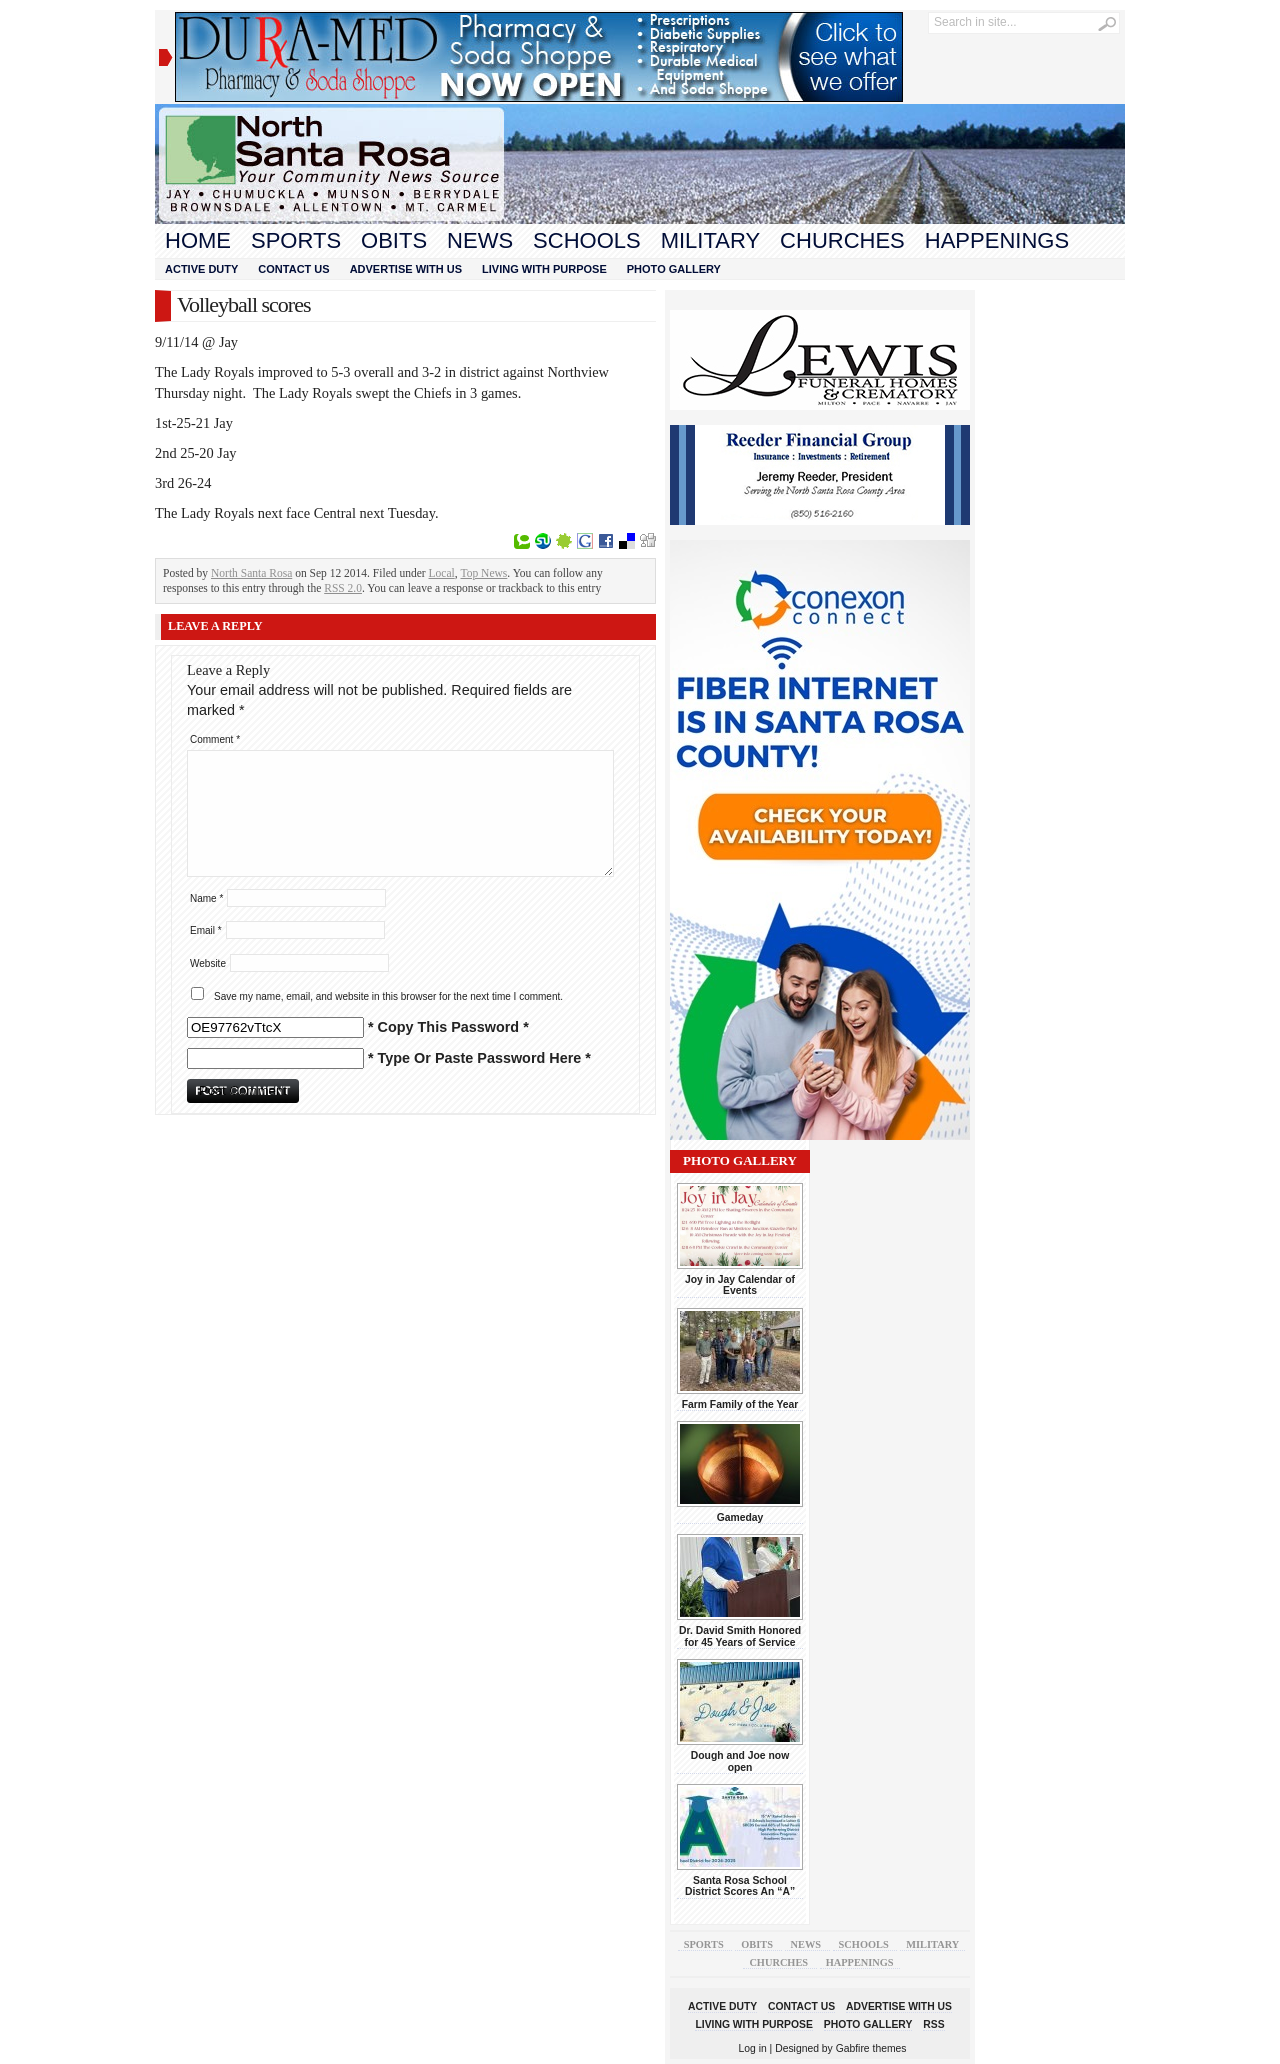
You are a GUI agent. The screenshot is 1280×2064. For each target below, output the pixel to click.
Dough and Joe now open (740, 1761)
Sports (296, 240)
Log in (753, 2048)
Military (710, 240)
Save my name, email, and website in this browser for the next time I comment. (388, 996)
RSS (933, 2024)
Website (208, 963)
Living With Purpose (544, 269)
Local (442, 573)
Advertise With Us (406, 269)
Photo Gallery (674, 269)
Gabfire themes (871, 2048)
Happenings (997, 240)
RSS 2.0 (343, 588)
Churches (842, 240)
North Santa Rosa (251, 573)
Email (206, 930)
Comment (215, 739)
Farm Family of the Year (740, 1404)
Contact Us (293, 269)
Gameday (740, 1517)
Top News (484, 573)
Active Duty (201, 269)
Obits (394, 240)
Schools (587, 240)
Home (198, 240)
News (480, 240)
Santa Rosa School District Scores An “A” (740, 1886)
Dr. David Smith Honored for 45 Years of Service (740, 1636)
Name (206, 898)
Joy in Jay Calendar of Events (740, 1285)
